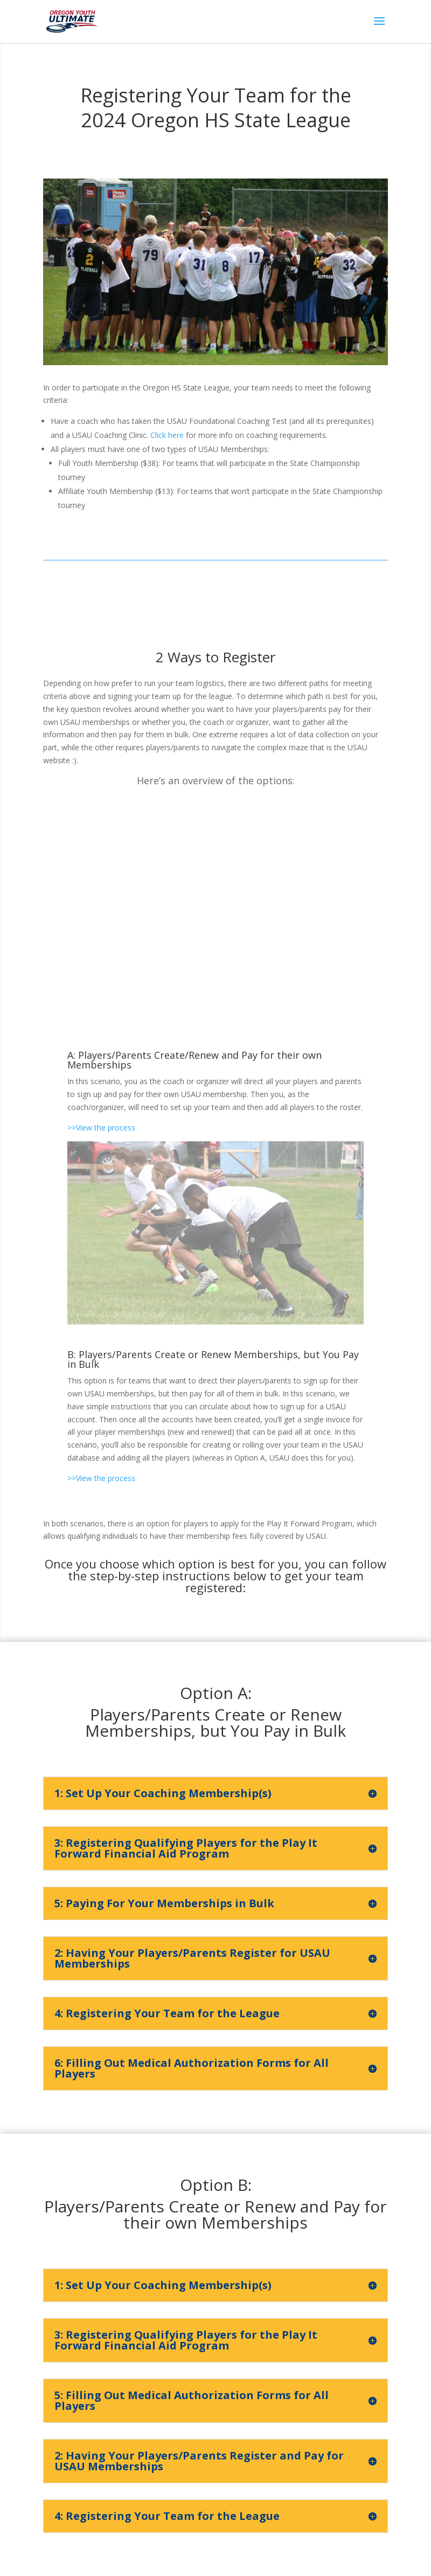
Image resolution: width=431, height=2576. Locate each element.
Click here (167, 435)
